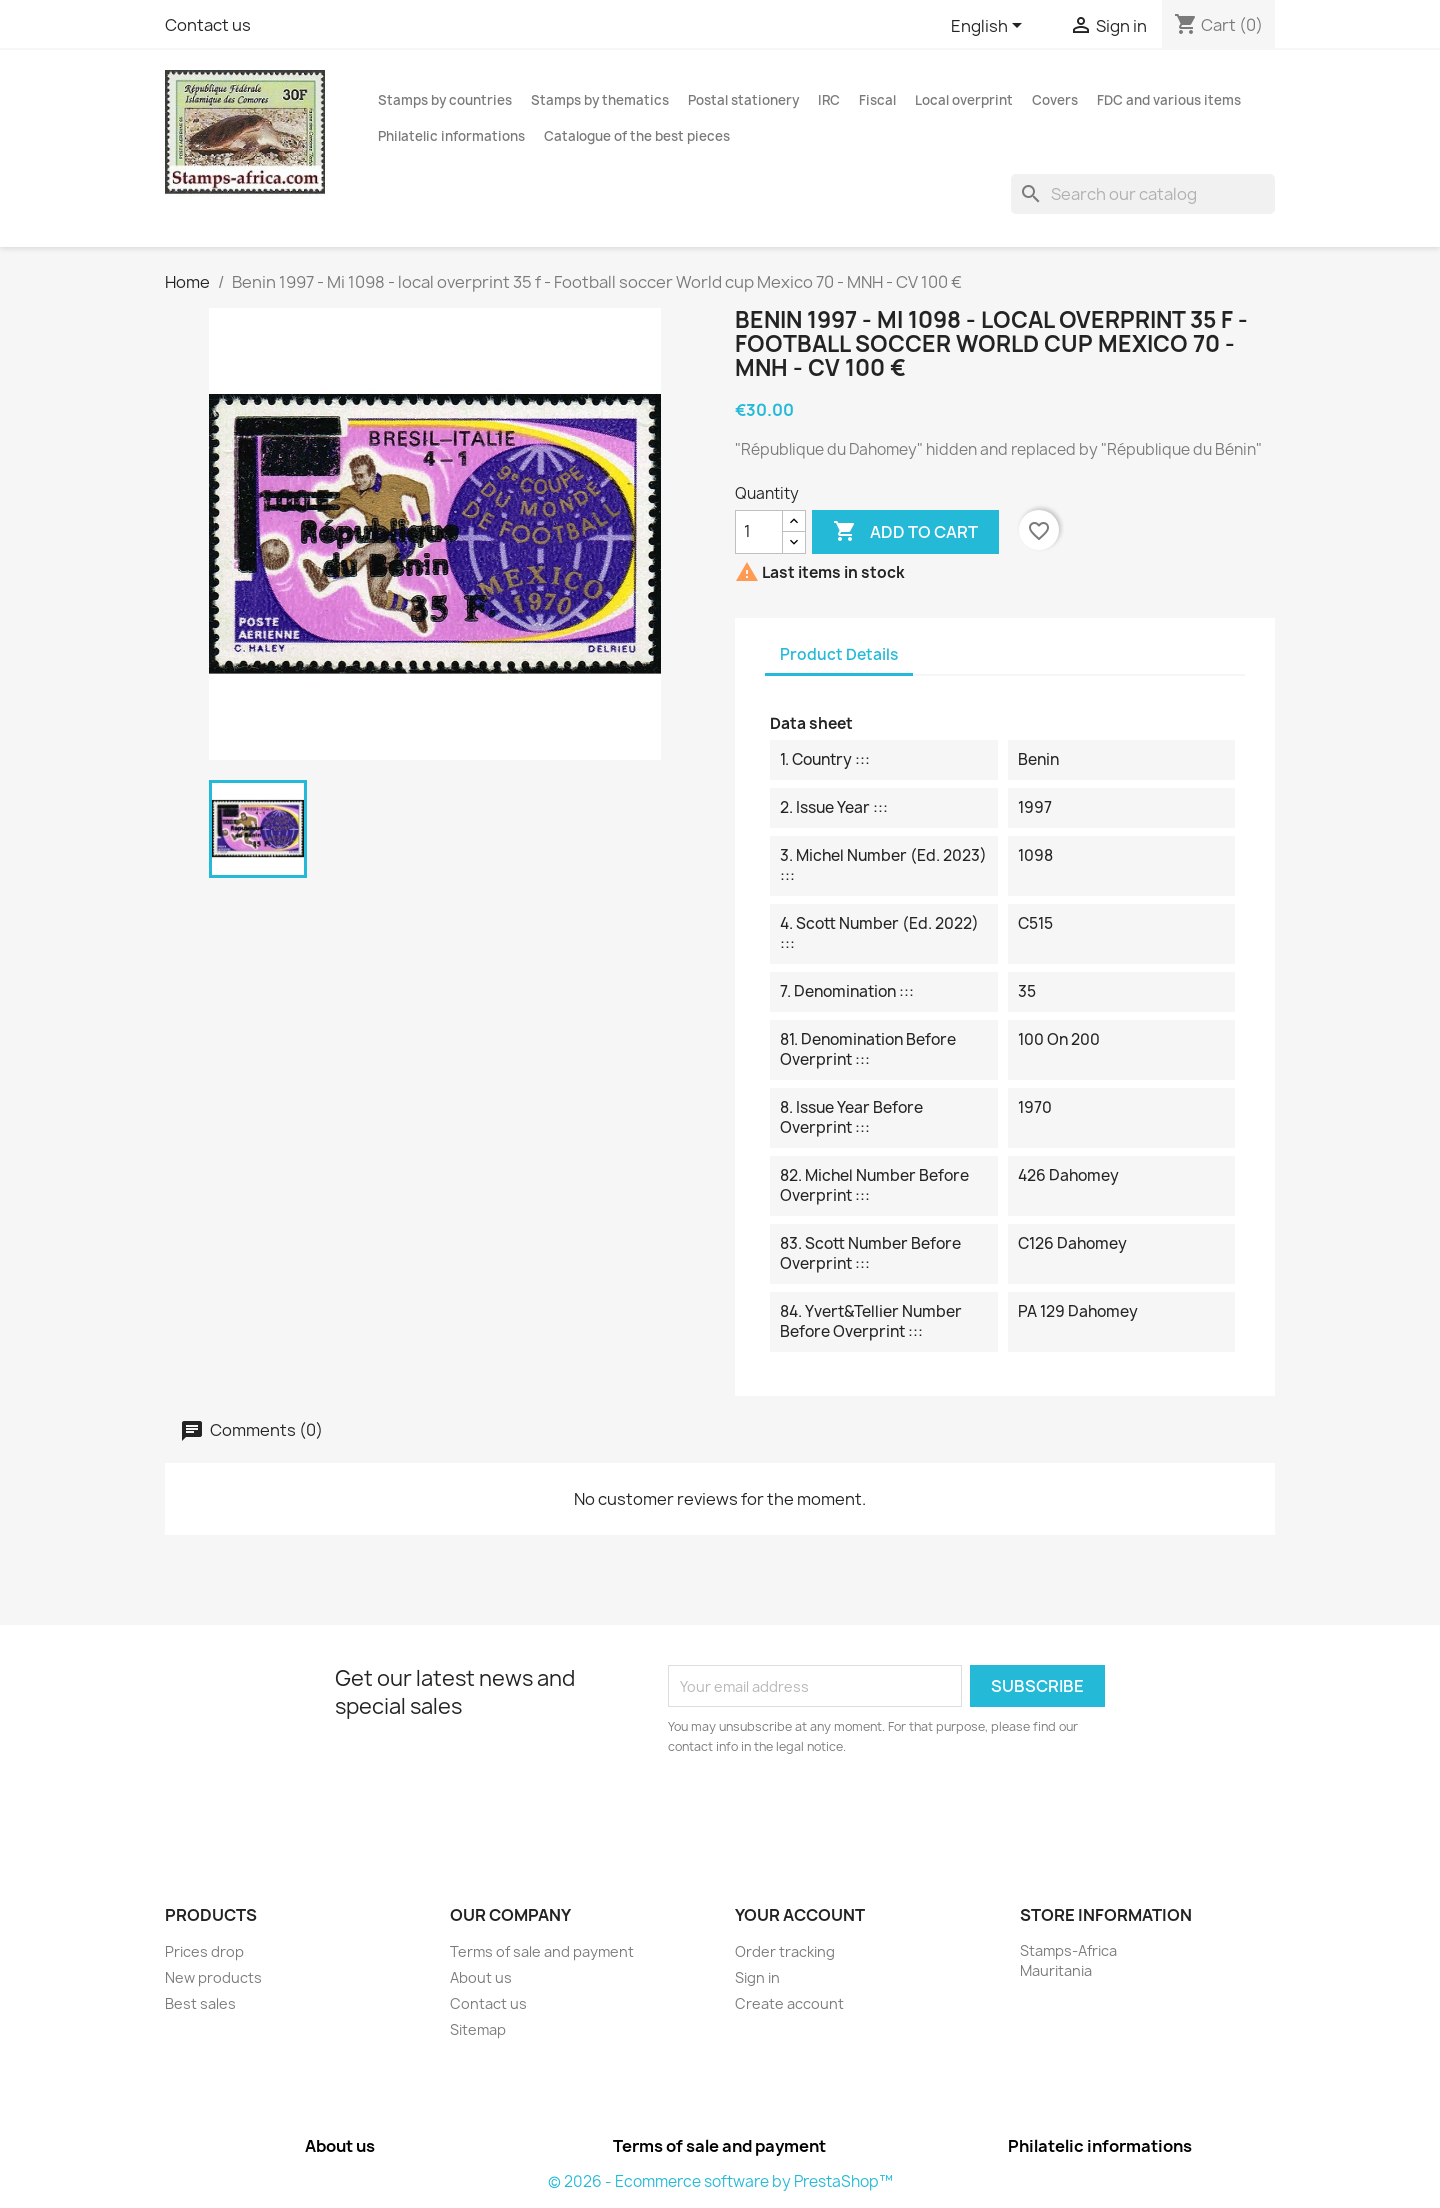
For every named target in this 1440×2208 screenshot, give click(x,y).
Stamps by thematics (600, 100)
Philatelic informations (451, 136)
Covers (1055, 100)
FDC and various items (1169, 100)
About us (481, 1977)
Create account (789, 2003)
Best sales (200, 2003)
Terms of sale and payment (542, 1951)
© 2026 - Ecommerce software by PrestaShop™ (720, 2181)
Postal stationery (743, 100)
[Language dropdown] (990, 27)
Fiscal (877, 100)
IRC (829, 100)
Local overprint (964, 100)
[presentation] (835, 1812)
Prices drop (204, 1951)
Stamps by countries (445, 100)
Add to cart (905, 532)
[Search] (1143, 194)
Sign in (757, 1977)
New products (213, 1977)
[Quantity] (759, 532)
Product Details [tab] (839, 654)
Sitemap (478, 2029)
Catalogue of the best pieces (637, 136)
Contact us (208, 25)
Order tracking (785, 1951)
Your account (800, 1915)
